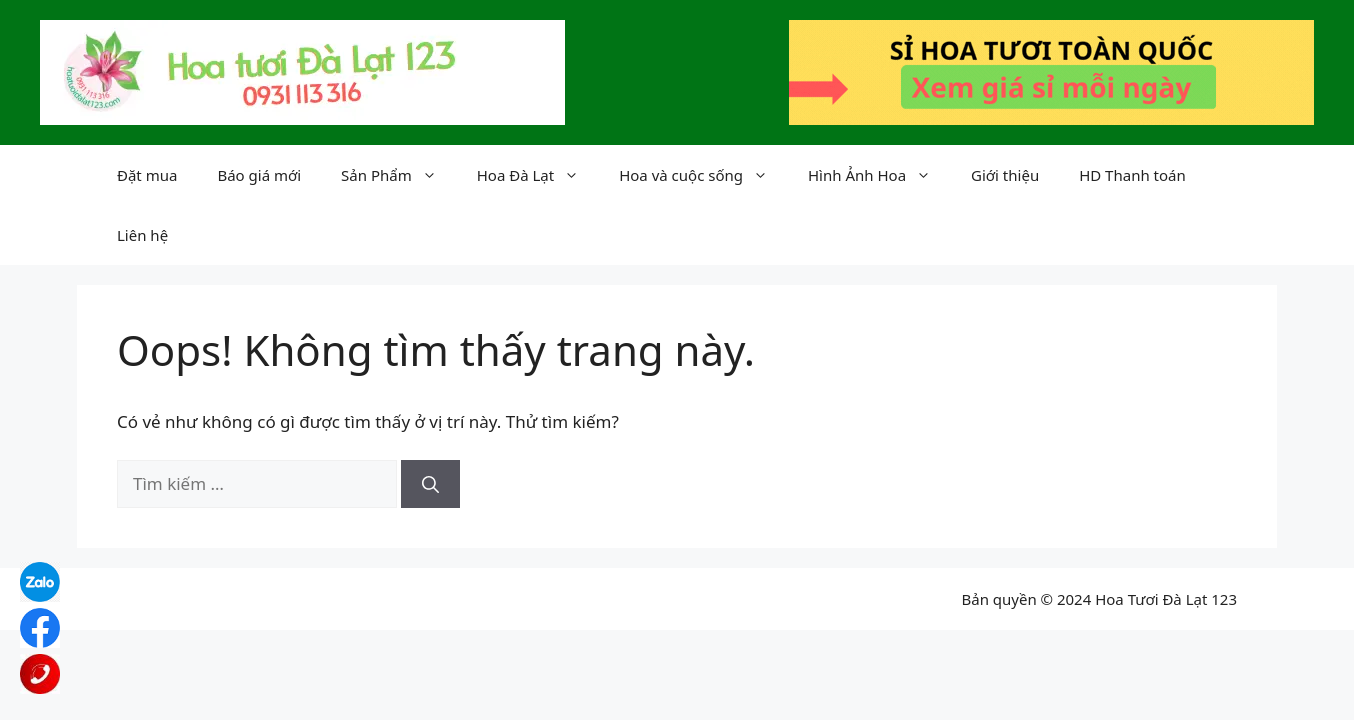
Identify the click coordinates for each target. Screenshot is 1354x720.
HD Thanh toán (1132, 175)
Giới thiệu (1005, 175)
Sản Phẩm (399, 175)
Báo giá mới (259, 175)
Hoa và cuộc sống (703, 175)
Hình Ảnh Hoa (879, 175)
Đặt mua (147, 175)
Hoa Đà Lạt (538, 175)
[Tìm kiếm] (430, 484)
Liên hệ (142, 235)
